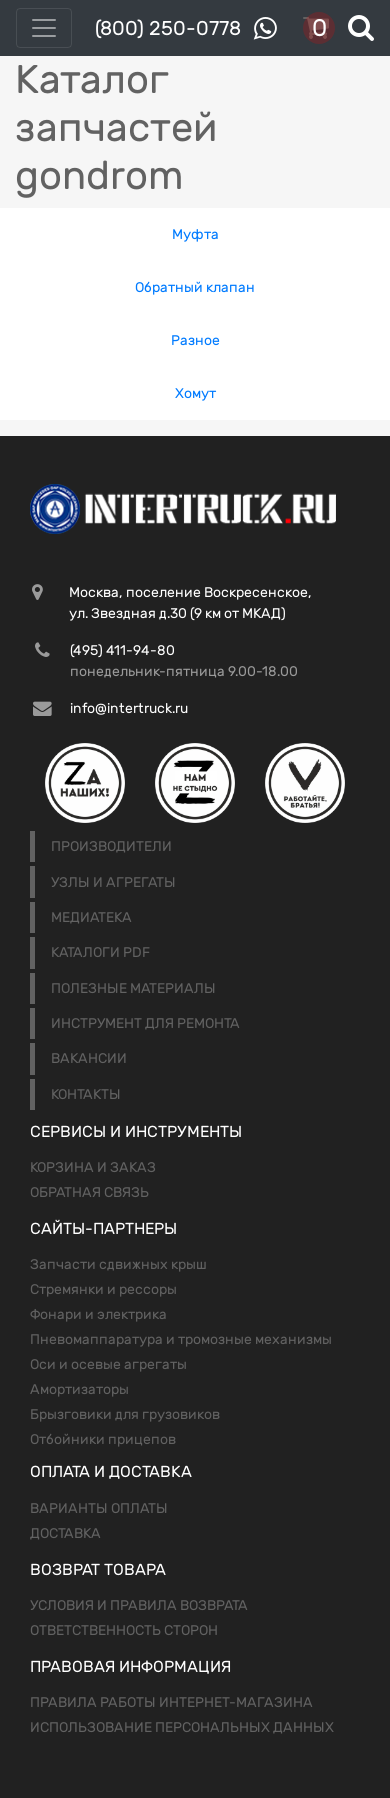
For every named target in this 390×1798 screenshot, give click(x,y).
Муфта (195, 234)
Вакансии (89, 1058)
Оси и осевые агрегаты (108, 1364)
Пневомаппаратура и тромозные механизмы (181, 1339)
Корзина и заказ (93, 1167)
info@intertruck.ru (129, 708)
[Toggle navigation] (44, 28)
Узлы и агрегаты (113, 882)
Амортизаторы (79, 1389)
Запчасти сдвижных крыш (118, 1264)
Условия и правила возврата (139, 1605)
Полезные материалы (133, 988)
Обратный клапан (195, 287)
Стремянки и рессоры (103, 1289)
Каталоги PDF (100, 952)
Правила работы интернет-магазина (171, 1702)
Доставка (65, 1533)
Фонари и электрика (98, 1314)
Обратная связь (89, 1192)
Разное (195, 340)
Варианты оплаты (99, 1508)
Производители (111, 846)
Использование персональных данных (182, 1727)
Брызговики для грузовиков (125, 1414)
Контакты (86, 1094)
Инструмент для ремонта (145, 1023)
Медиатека (91, 917)
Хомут (195, 393)
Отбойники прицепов (103, 1439)
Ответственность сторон (124, 1630)
